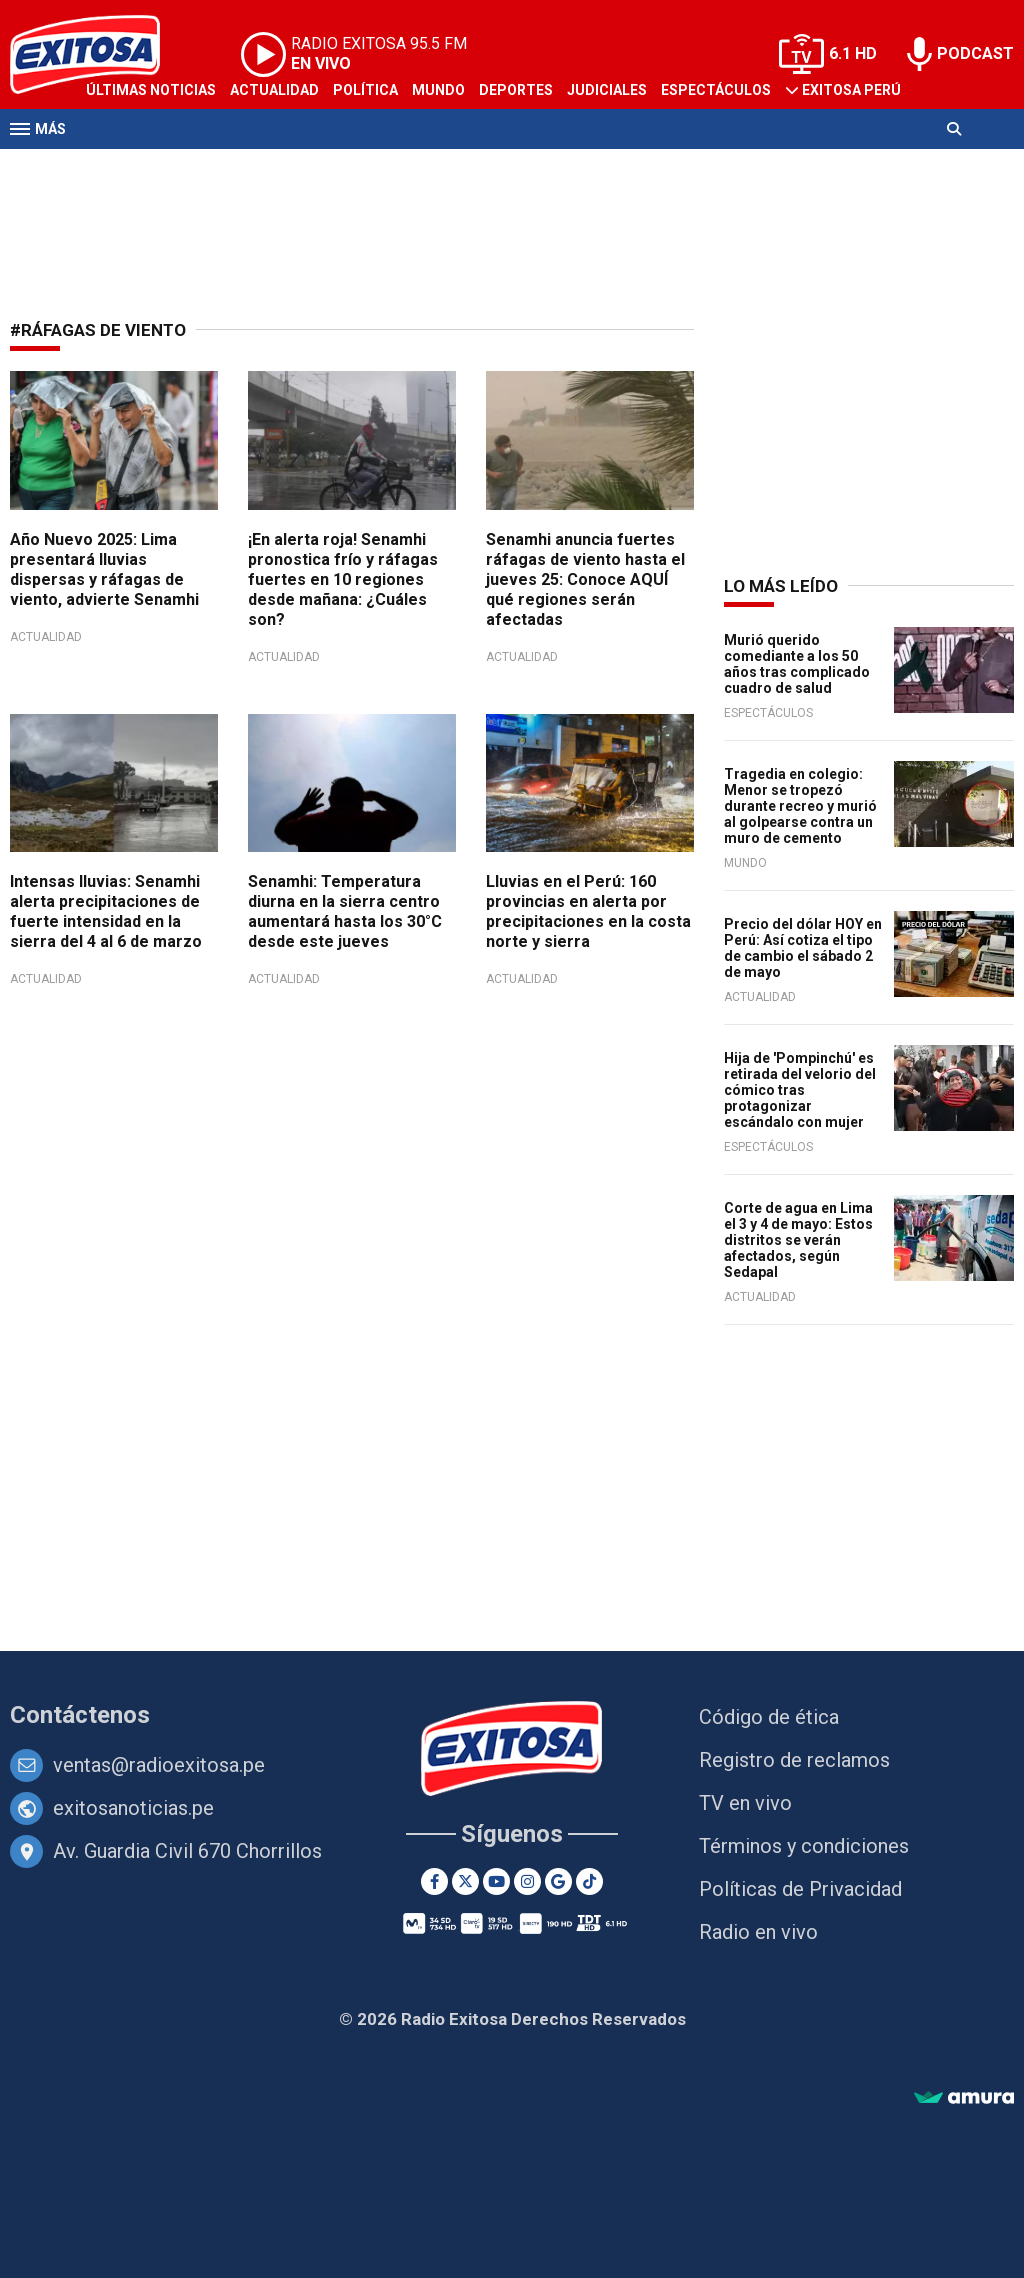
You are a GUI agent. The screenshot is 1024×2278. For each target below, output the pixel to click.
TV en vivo (745, 1803)
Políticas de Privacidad (800, 1889)
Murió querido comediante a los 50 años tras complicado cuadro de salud (797, 664)
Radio (201, 168)
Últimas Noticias (151, 90)
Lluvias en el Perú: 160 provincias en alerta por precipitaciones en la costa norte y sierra (588, 911)
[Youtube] (496, 1881)
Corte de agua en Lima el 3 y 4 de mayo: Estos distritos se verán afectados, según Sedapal (798, 1240)
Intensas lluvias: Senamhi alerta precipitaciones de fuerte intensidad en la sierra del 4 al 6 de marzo (106, 911)
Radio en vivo (758, 1932)
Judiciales (607, 90)
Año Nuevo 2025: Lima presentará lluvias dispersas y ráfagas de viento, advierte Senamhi (104, 569)
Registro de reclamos (794, 1760)
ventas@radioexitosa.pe (159, 1765)
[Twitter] (465, 1881)
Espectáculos (716, 90)
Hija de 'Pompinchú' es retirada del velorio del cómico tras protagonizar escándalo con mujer (800, 1090)
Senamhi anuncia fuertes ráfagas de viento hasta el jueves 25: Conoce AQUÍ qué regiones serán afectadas (585, 579)
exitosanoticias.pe (133, 1808)
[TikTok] (589, 1881)
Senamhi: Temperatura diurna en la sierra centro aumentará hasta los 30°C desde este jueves (345, 911)
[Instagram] (527, 1881)
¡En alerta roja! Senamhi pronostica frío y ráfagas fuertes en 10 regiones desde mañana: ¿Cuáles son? (343, 579)
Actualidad (274, 90)
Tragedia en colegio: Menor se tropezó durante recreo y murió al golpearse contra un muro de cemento (800, 806)
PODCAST (975, 53)
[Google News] (558, 1881)
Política (365, 90)
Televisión (126, 168)
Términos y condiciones (804, 1846)
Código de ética (769, 1717)
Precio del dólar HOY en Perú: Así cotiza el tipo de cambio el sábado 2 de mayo (803, 948)
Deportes (516, 90)
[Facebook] (434, 1881)
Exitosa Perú (851, 90)
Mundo (438, 90)
